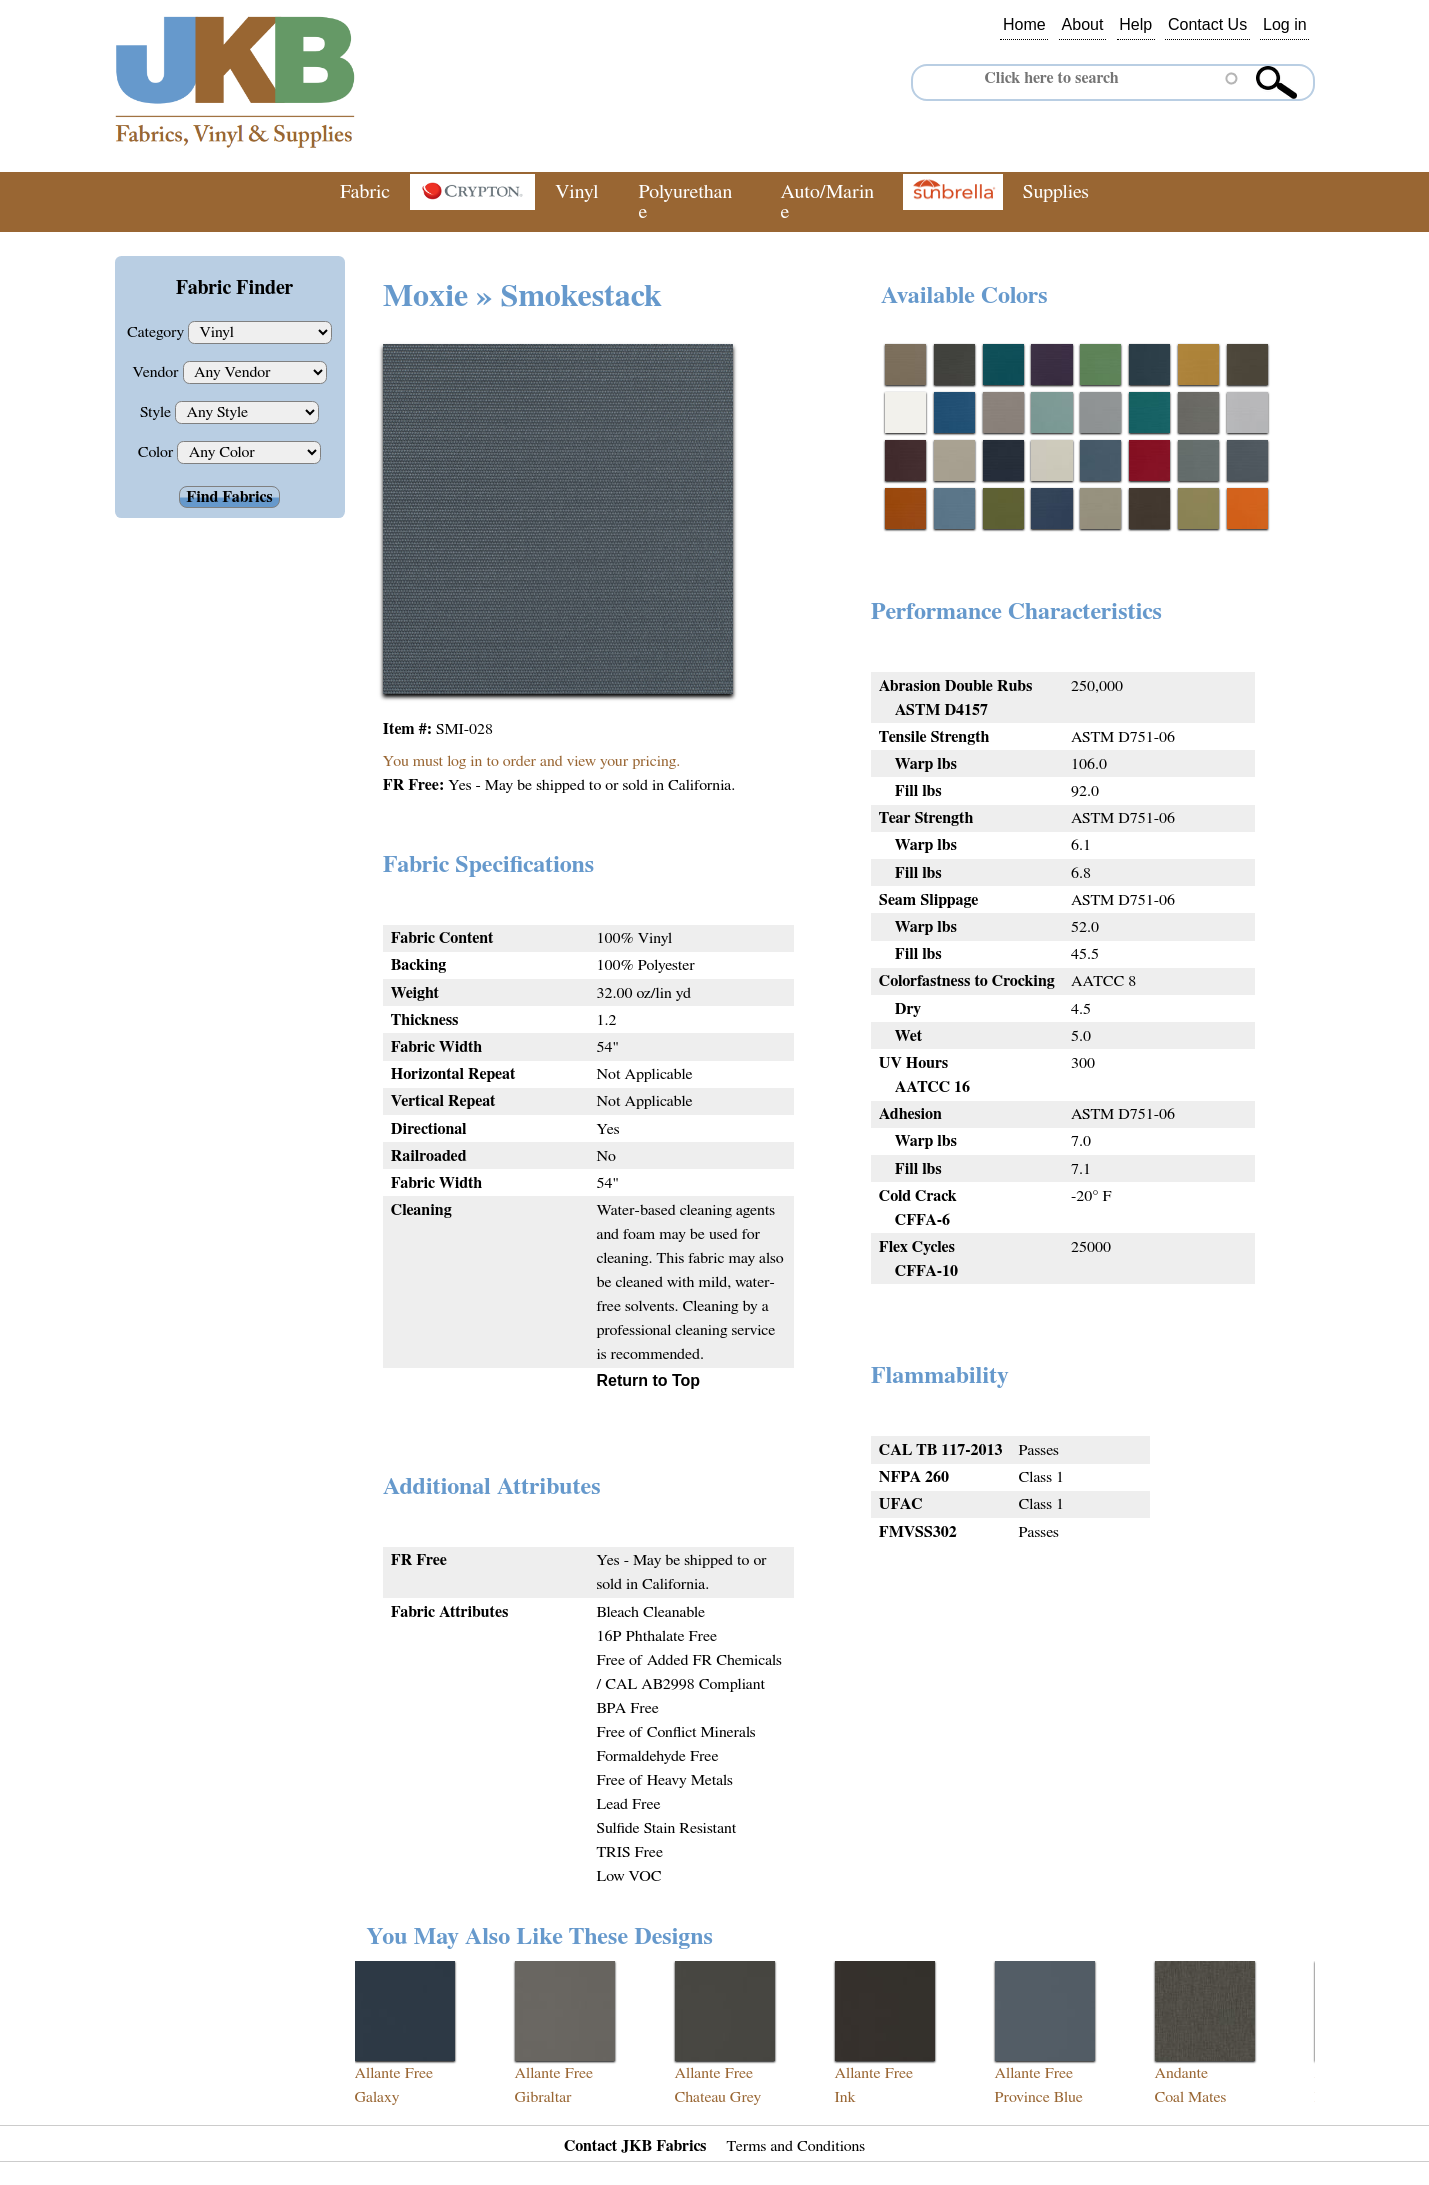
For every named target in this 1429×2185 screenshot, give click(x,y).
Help (1135, 25)
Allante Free (394, 2073)
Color (158, 452)
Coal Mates (1191, 2097)
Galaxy (377, 2097)
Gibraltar (543, 2097)
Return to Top (648, 1380)
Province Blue (1039, 2097)
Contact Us (1207, 25)
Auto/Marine (828, 202)
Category (157, 332)
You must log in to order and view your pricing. (531, 761)
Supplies (1056, 192)
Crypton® (472, 192)
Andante (1182, 2073)
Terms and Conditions (796, 2146)
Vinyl (576, 192)
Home (1024, 25)
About (1083, 25)
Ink (845, 2097)
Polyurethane (685, 202)
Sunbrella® (953, 192)
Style (157, 412)
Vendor (157, 372)
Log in (1285, 25)
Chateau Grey (718, 2097)
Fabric (365, 192)
